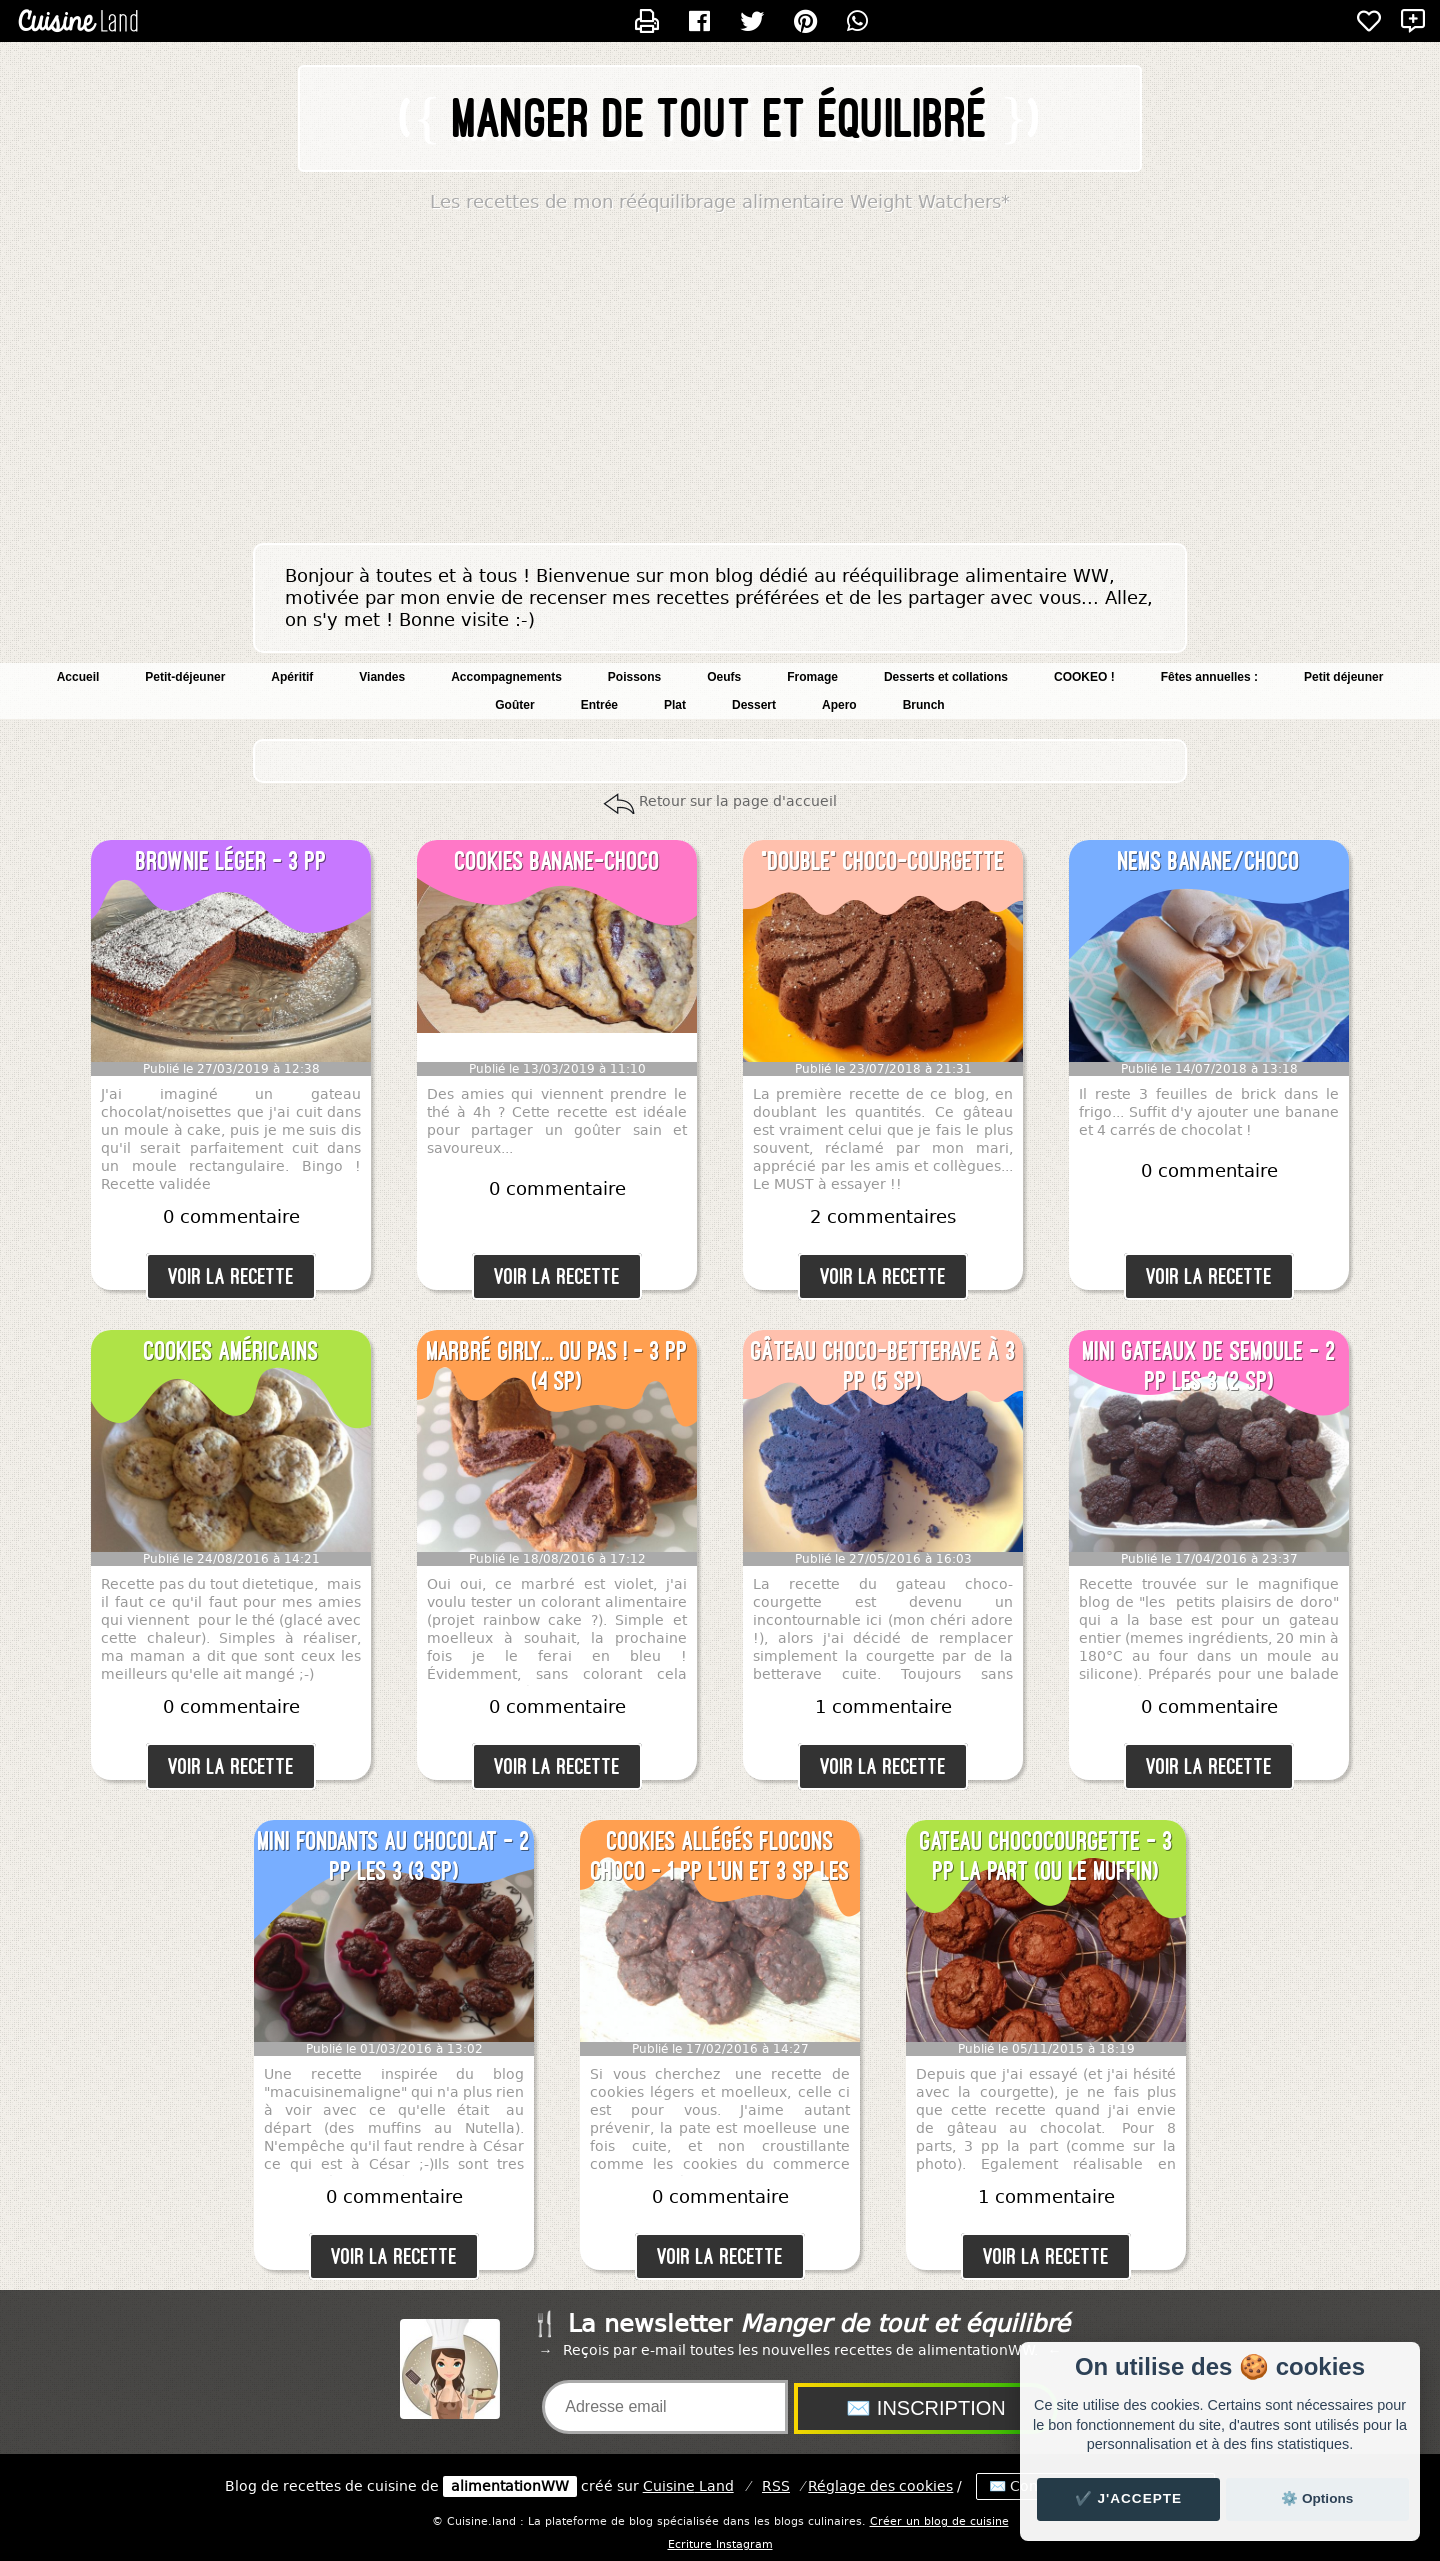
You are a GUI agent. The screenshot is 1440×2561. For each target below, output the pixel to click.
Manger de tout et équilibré (720, 118)
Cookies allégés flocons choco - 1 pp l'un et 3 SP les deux (720, 1857)
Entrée (599, 705)
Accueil (78, 677)
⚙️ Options (1317, 2498)
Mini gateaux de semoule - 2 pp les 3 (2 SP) (1209, 1366)
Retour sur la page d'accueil (738, 801)
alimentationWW (510, 2486)
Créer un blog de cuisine (939, 2521)
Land (688, 2486)
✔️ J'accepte (1129, 2498)
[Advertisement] (720, 383)
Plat (675, 705)
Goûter (514, 705)
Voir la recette (231, 1276)
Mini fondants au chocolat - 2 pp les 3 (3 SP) (394, 1856)
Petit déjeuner (1343, 677)
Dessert (754, 705)
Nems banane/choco (1209, 861)
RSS (776, 2486)
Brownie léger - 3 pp (231, 861)
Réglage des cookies (880, 2486)
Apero (839, 705)
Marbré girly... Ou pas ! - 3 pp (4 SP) (557, 1366)
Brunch (924, 705)
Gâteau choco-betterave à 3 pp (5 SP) (883, 1366)
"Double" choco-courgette (883, 861)
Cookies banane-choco (557, 861)
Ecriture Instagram (720, 2544)
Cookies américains (231, 1351)
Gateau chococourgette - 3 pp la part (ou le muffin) (1046, 1856)
